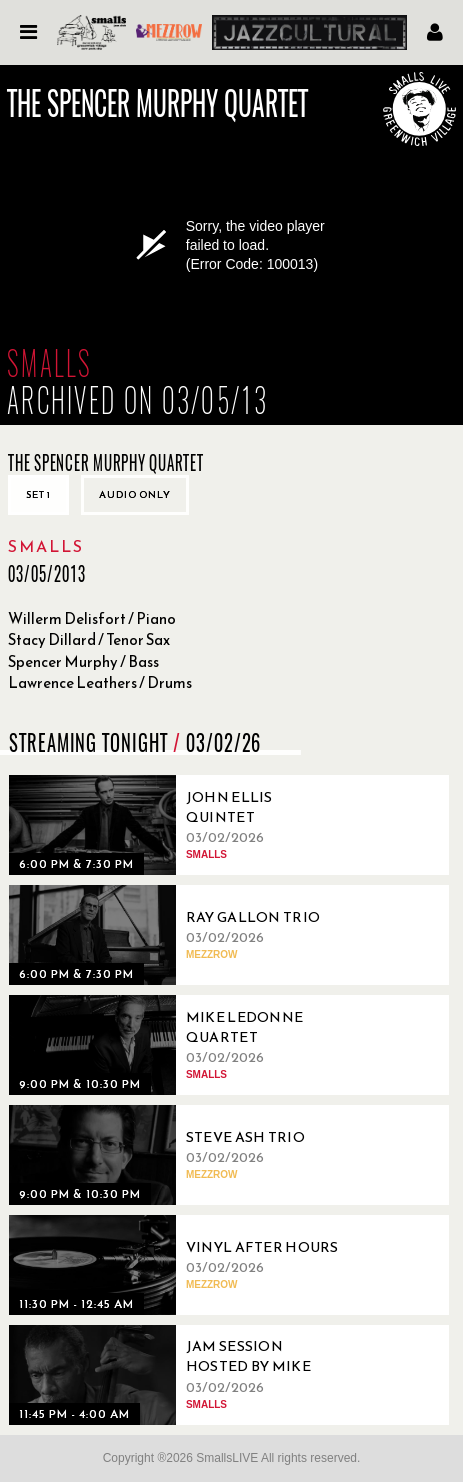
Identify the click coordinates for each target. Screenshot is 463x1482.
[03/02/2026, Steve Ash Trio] (179, 1155)
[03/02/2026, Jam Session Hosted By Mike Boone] (179, 1375)
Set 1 (38, 494)
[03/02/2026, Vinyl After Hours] (179, 1265)
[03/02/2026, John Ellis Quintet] (179, 825)
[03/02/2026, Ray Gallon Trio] (179, 935)
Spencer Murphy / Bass (83, 661)
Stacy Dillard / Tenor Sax (89, 639)
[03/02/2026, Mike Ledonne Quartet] (179, 1045)
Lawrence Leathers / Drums (100, 682)
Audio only (135, 494)
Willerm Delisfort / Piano (92, 618)
